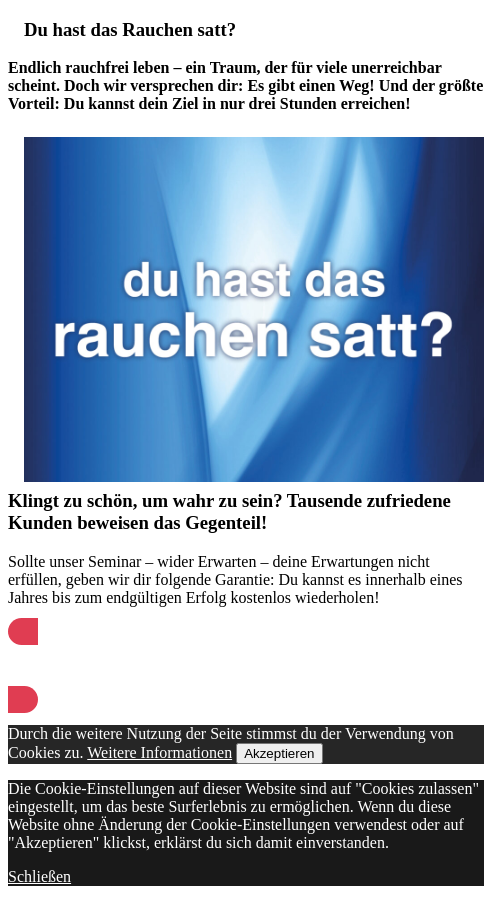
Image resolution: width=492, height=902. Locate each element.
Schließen (39, 876)
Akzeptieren (279, 753)
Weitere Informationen (159, 752)
